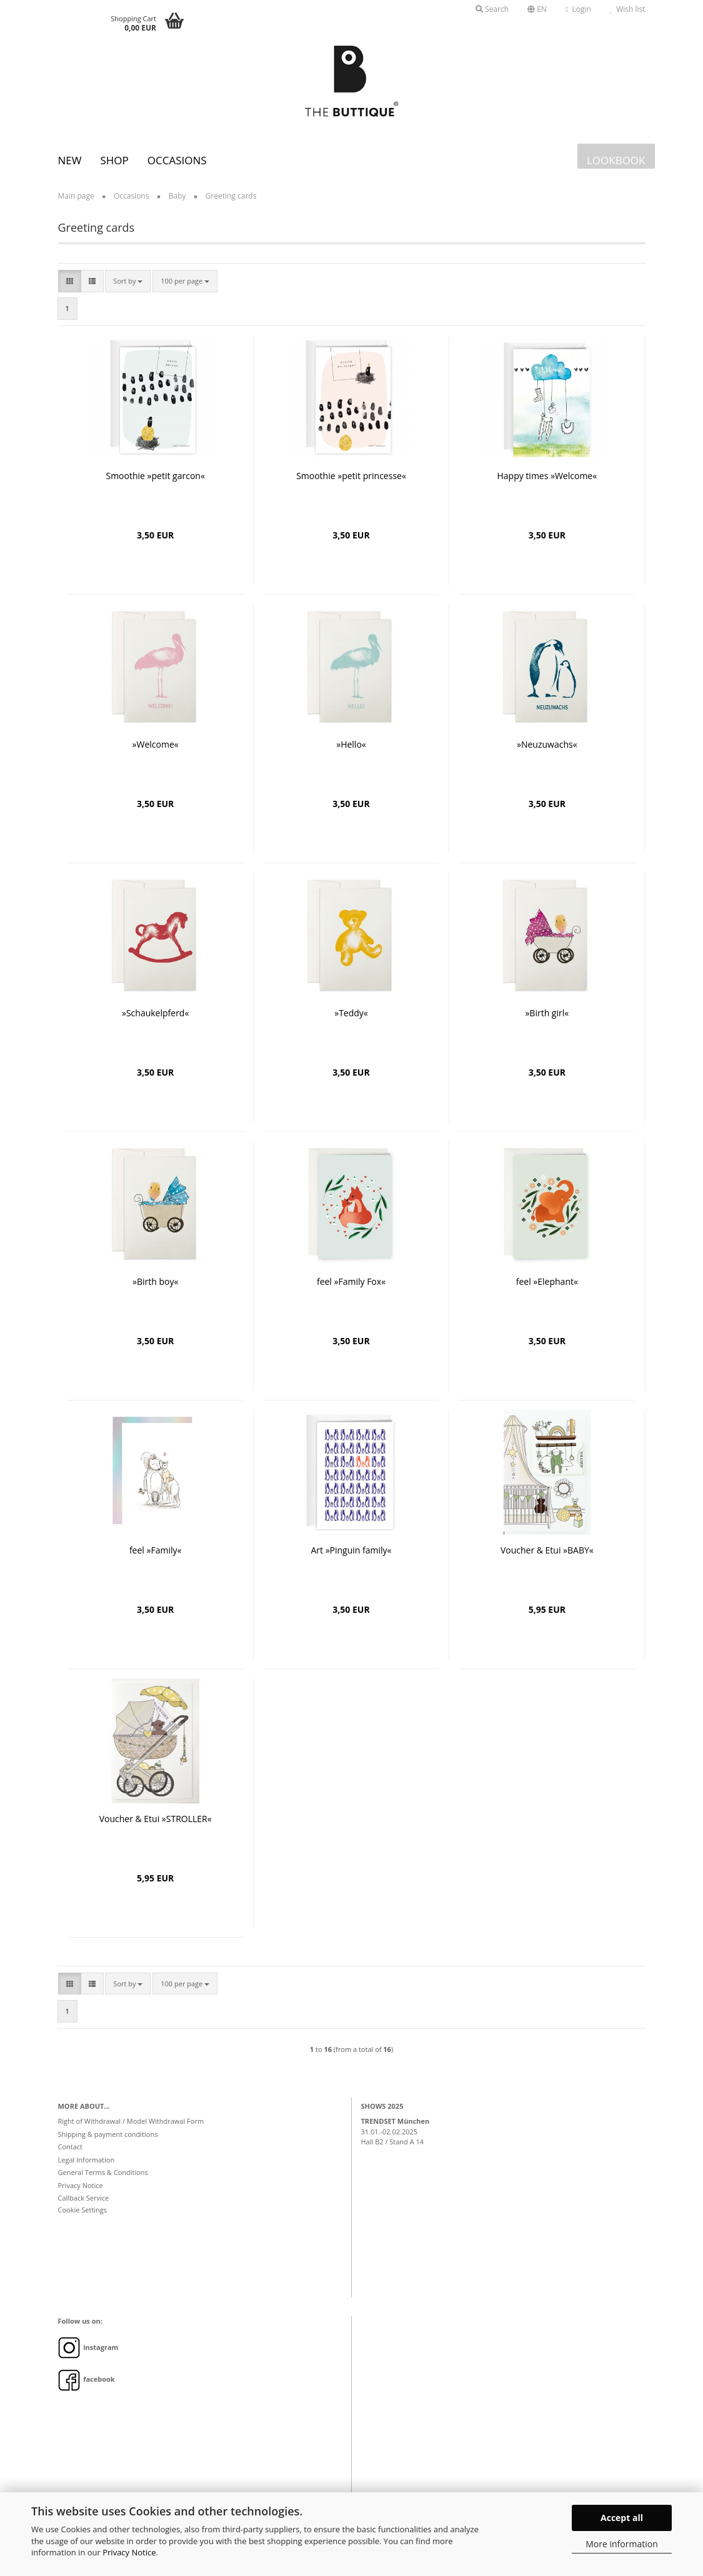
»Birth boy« (155, 1291)
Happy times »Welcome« (547, 485)
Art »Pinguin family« (351, 1559)
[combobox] (128, 290)
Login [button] (578, 9)
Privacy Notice (129, 2552)
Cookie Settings (82, 2219)
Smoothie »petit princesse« (351, 485)
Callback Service (83, 2207)
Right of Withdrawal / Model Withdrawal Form (131, 2130)
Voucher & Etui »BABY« (547, 1559)
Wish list (628, 9)
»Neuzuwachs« (547, 754)
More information (621, 2544)
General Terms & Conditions (103, 2181)
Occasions (177, 160)
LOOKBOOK (616, 160)
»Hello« (351, 754)
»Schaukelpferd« (155, 1022)
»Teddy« (351, 1022)
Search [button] (492, 9)
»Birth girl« (547, 1022)
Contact (70, 2156)
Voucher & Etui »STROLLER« (155, 1828)
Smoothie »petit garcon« (155, 485)
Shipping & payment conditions (108, 2143)
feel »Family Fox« (351, 1291)
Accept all (622, 2518)
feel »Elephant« (547, 1291)
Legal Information (86, 2169)
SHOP (114, 160)
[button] (537, 9)
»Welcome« (155, 754)
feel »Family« (155, 1559)
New (70, 160)
